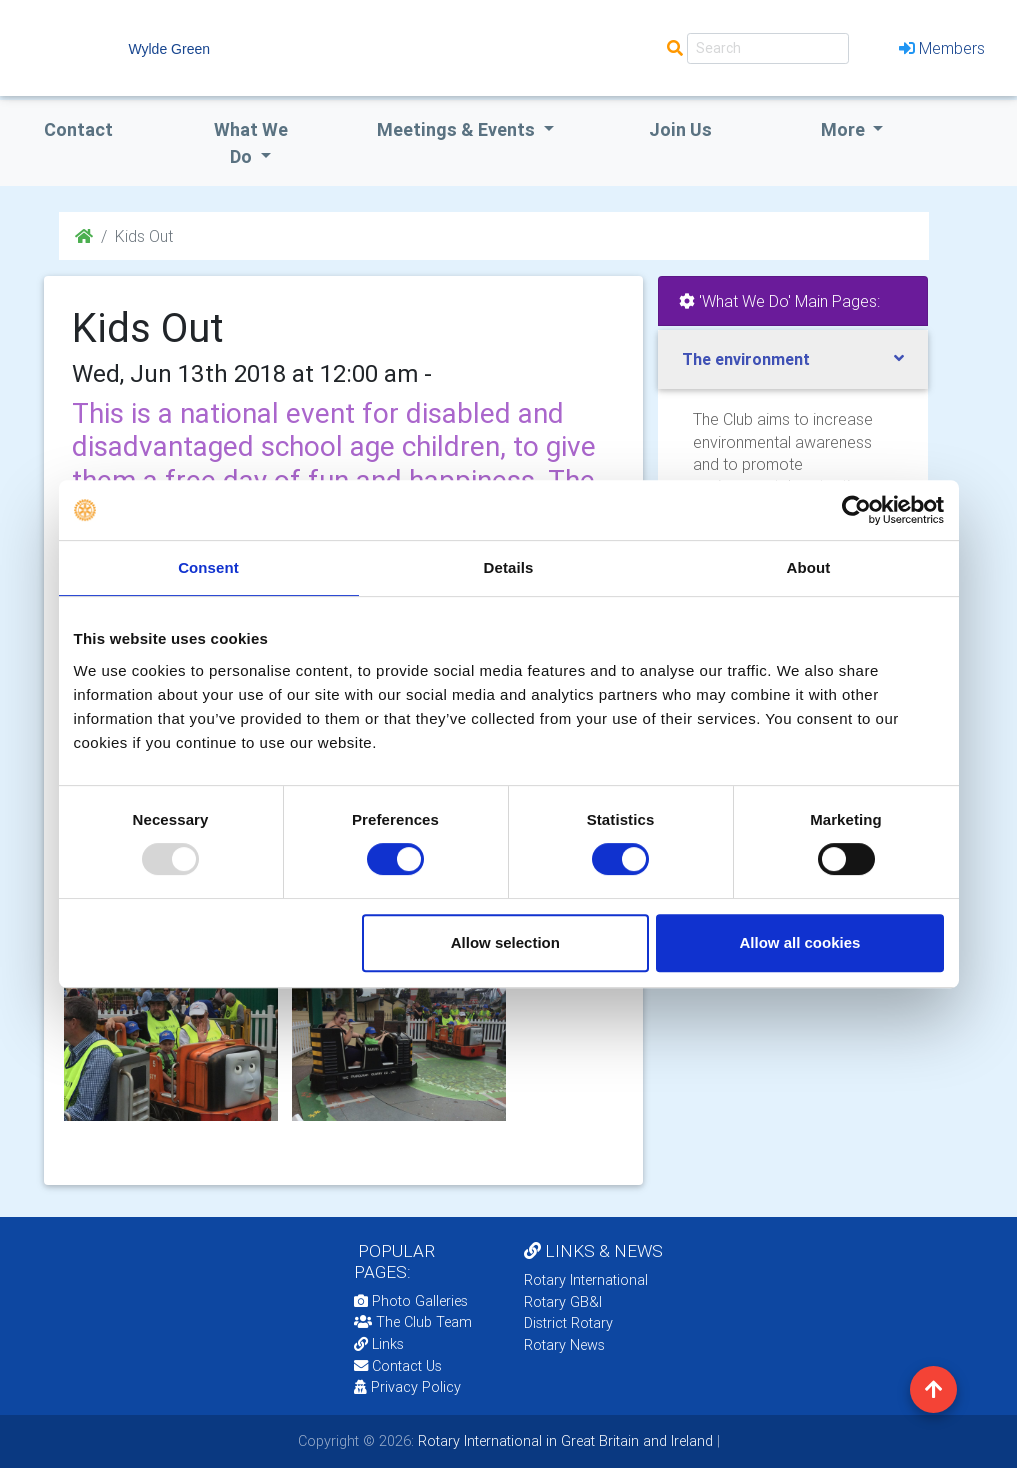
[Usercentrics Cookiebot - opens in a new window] (856, 510)
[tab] (793, 359)
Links (379, 1344)
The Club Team (413, 1322)
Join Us (680, 129)
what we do (251, 143)
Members (942, 48)
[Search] (768, 48)
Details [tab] (509, 567)
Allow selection (505, 942)
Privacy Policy (407, 1387)
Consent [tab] (208, 567)
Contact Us (398, 1366)
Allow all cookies (800, 942)
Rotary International (586, 1280)
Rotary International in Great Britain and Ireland (563, 1441)
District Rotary (568, 1323)
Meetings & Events (458, 129)
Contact (78, 129)
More (845, 129)
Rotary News (564, 1345)
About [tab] (809, 567)
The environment (746, 359)
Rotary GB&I (563, 1302)
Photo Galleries (411, 1301)
